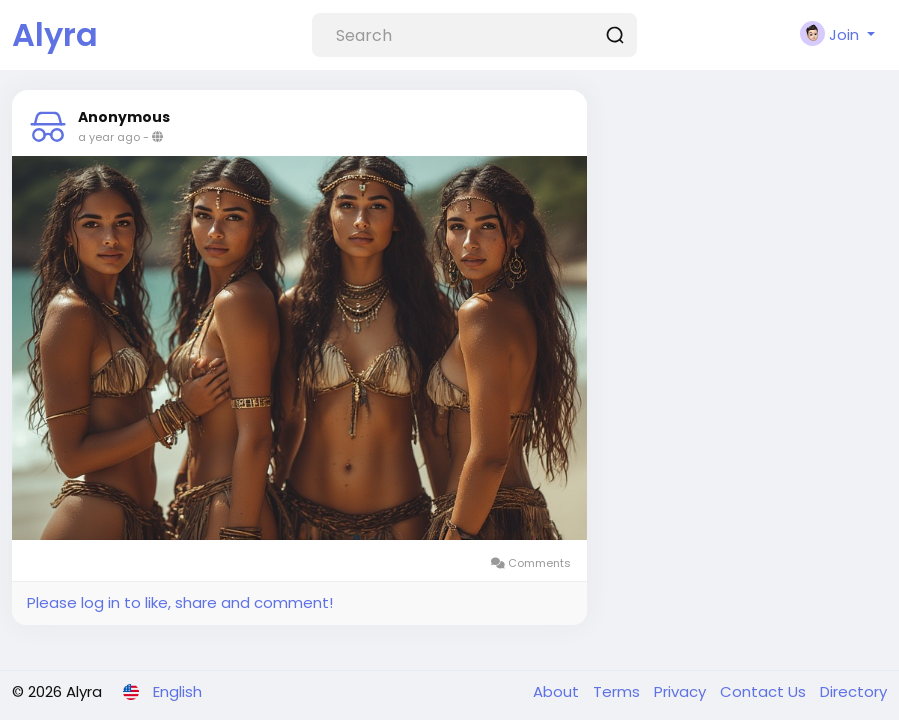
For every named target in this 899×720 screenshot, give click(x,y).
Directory (853, 691)
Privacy (682, 691)
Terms (618, 691)
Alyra (55, 34)
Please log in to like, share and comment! (180, 602)
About (558, 691)
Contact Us (765, 691)
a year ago (109, 137)
